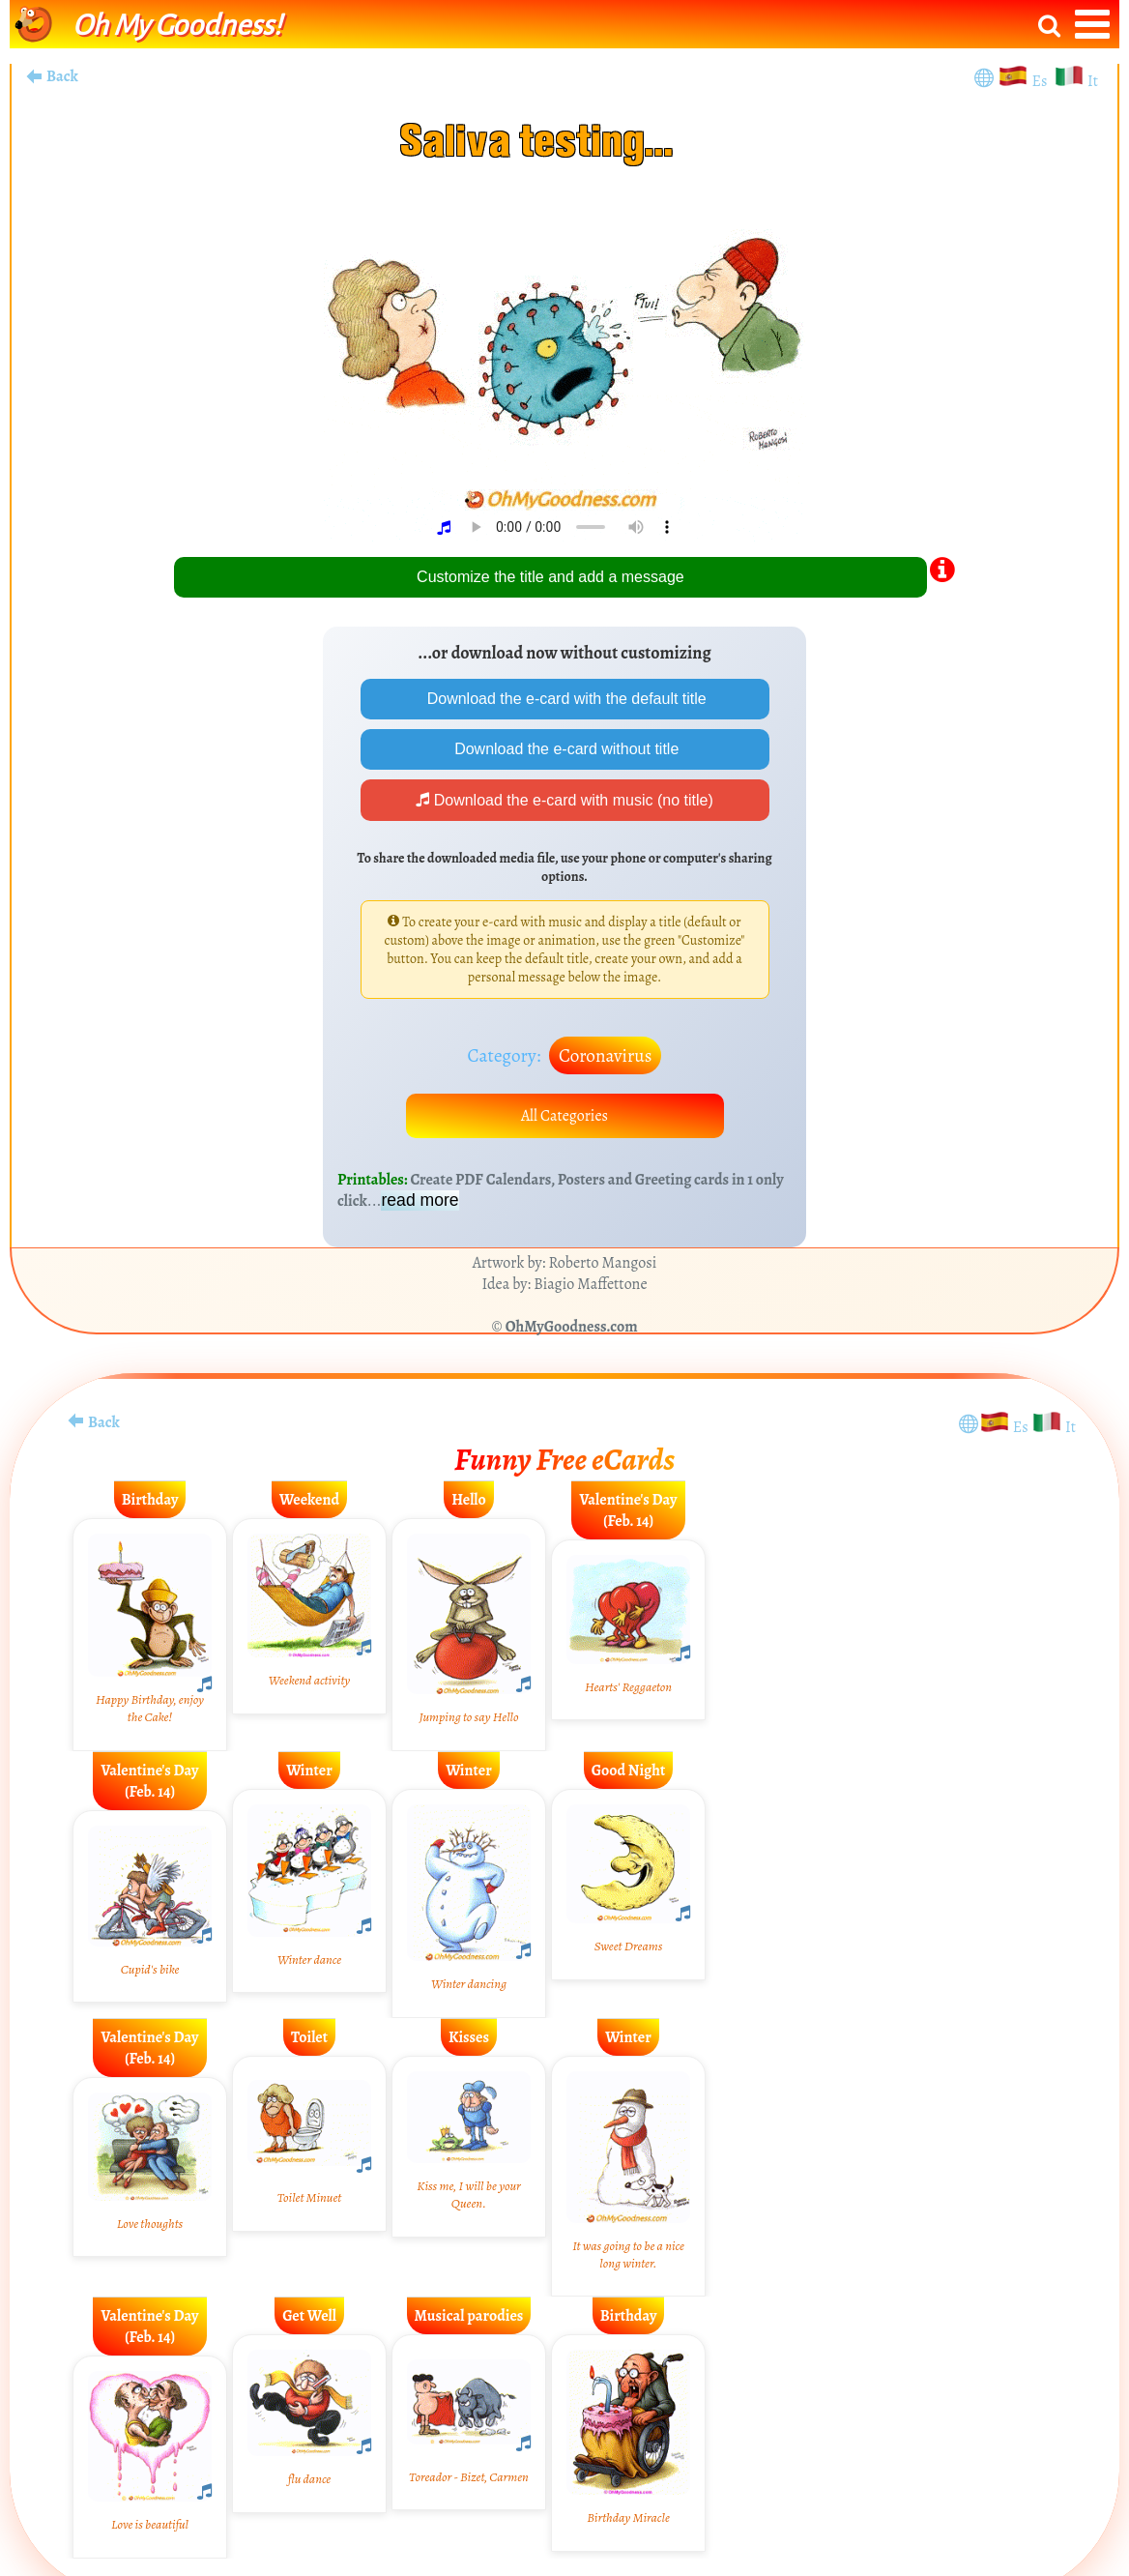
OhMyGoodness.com (572, 1326)
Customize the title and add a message (550, 577)
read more (419, 1200)
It (1092, 81)
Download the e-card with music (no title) (564, 799)
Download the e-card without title (565, 749)
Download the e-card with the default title (564, 698)
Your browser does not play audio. (571, 527)
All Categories (564, 1116)
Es (1041, 81)
